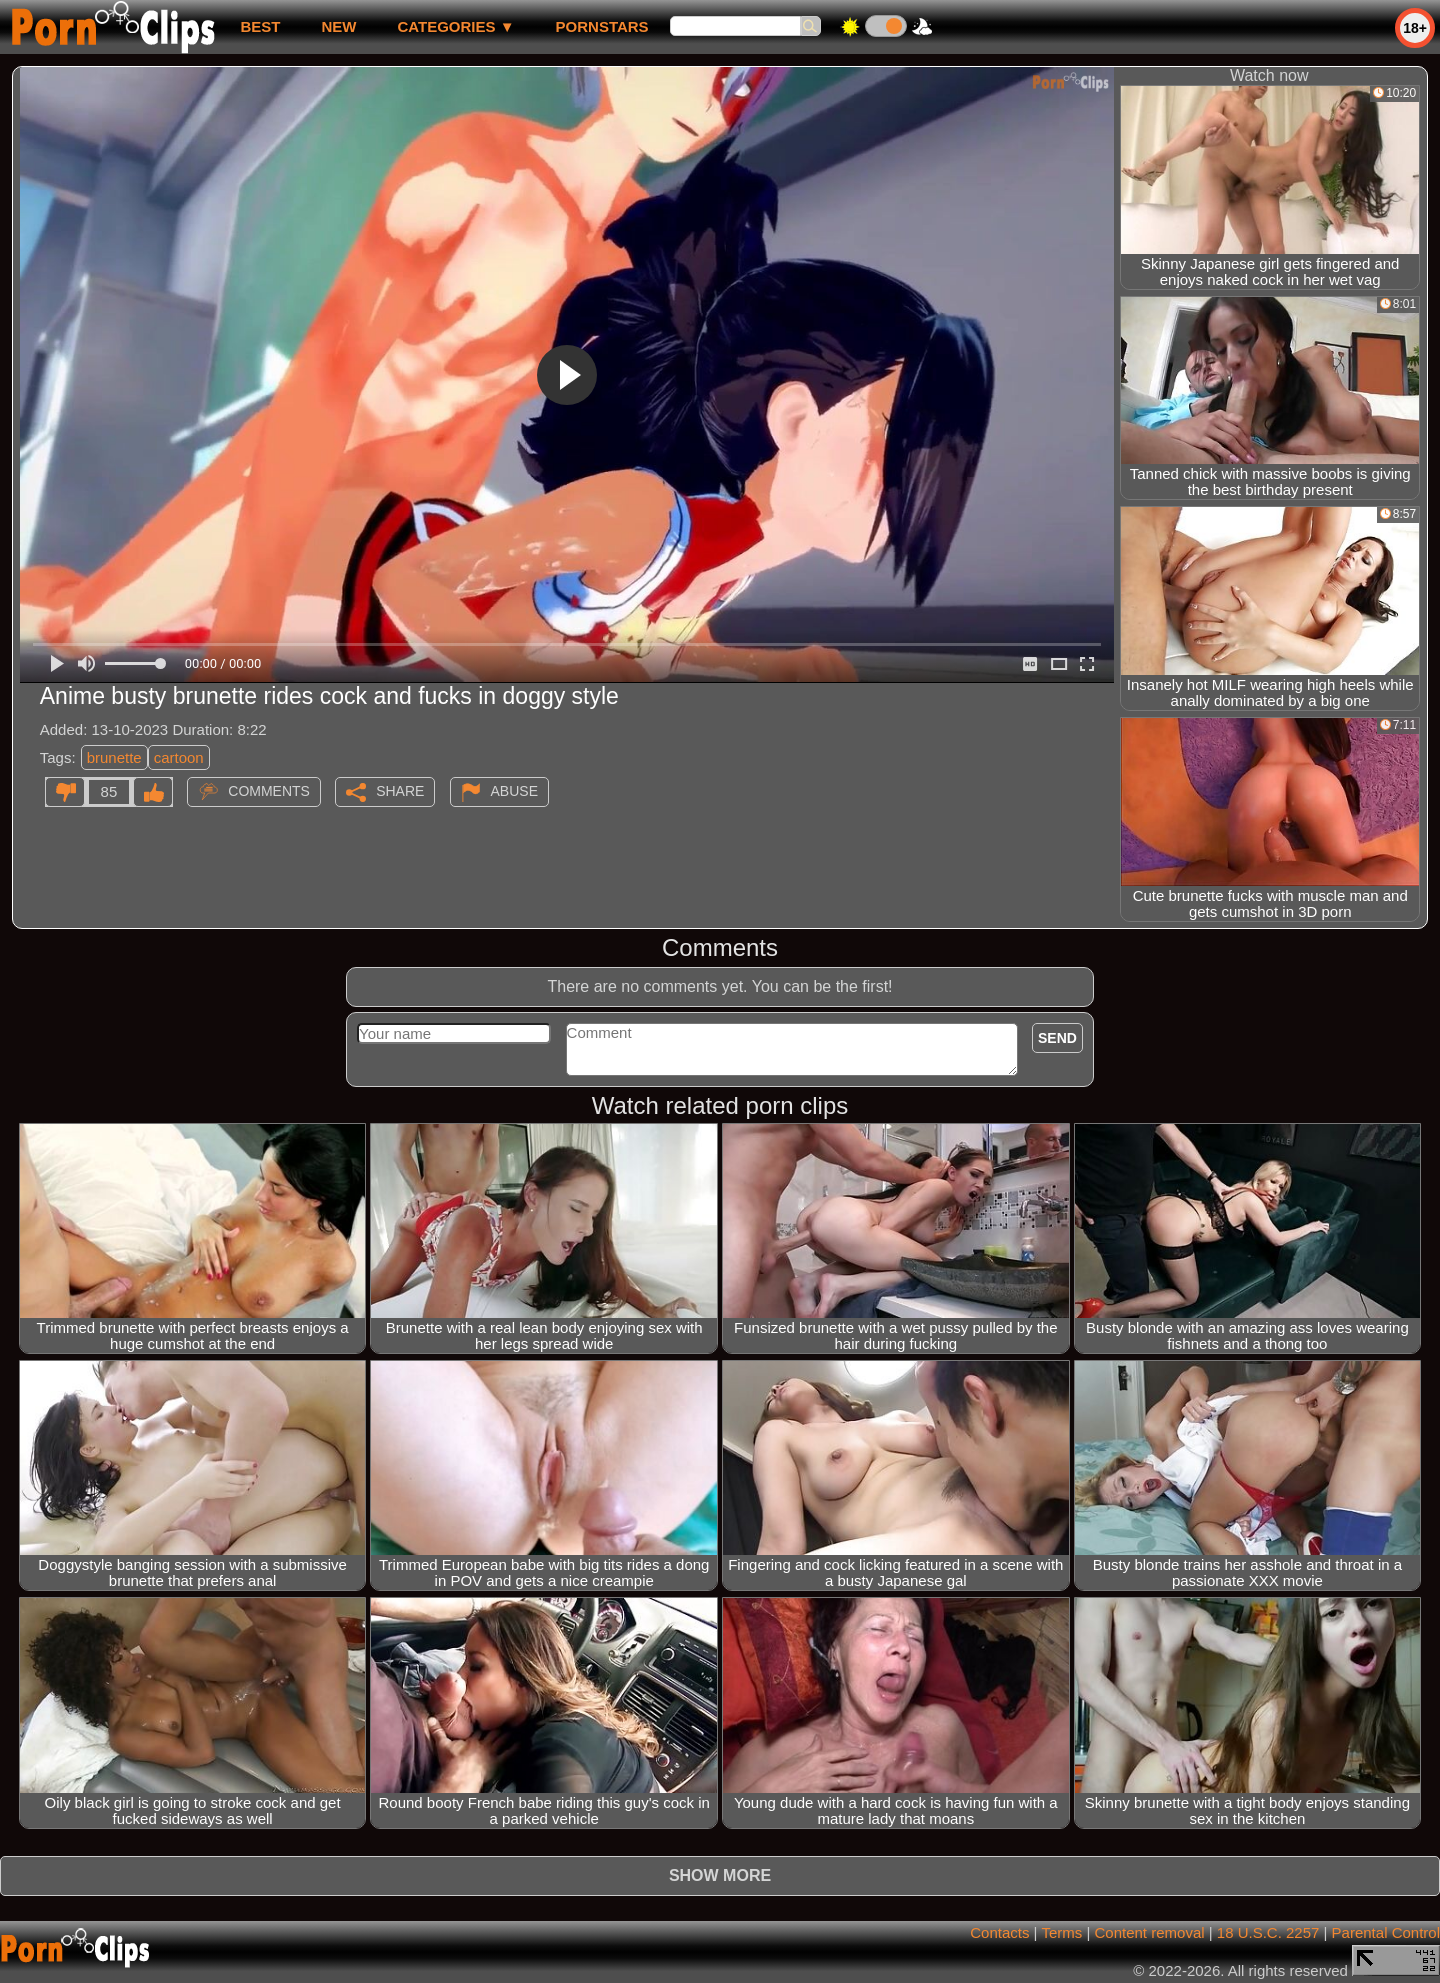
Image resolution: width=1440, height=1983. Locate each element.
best (260, 26)
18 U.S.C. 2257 (1268, 1932)
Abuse (514, 791)
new (338, 26)
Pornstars (602, 26)
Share (400, 791)
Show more (720, 1875)
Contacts (999, 1932)
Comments (269, 791)
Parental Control (1386, 1932)
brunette (114, 757)
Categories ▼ (455, 26)
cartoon (179, 757)
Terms (1061, 1932)
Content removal (1150, 1932)
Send (1057, 1038)
